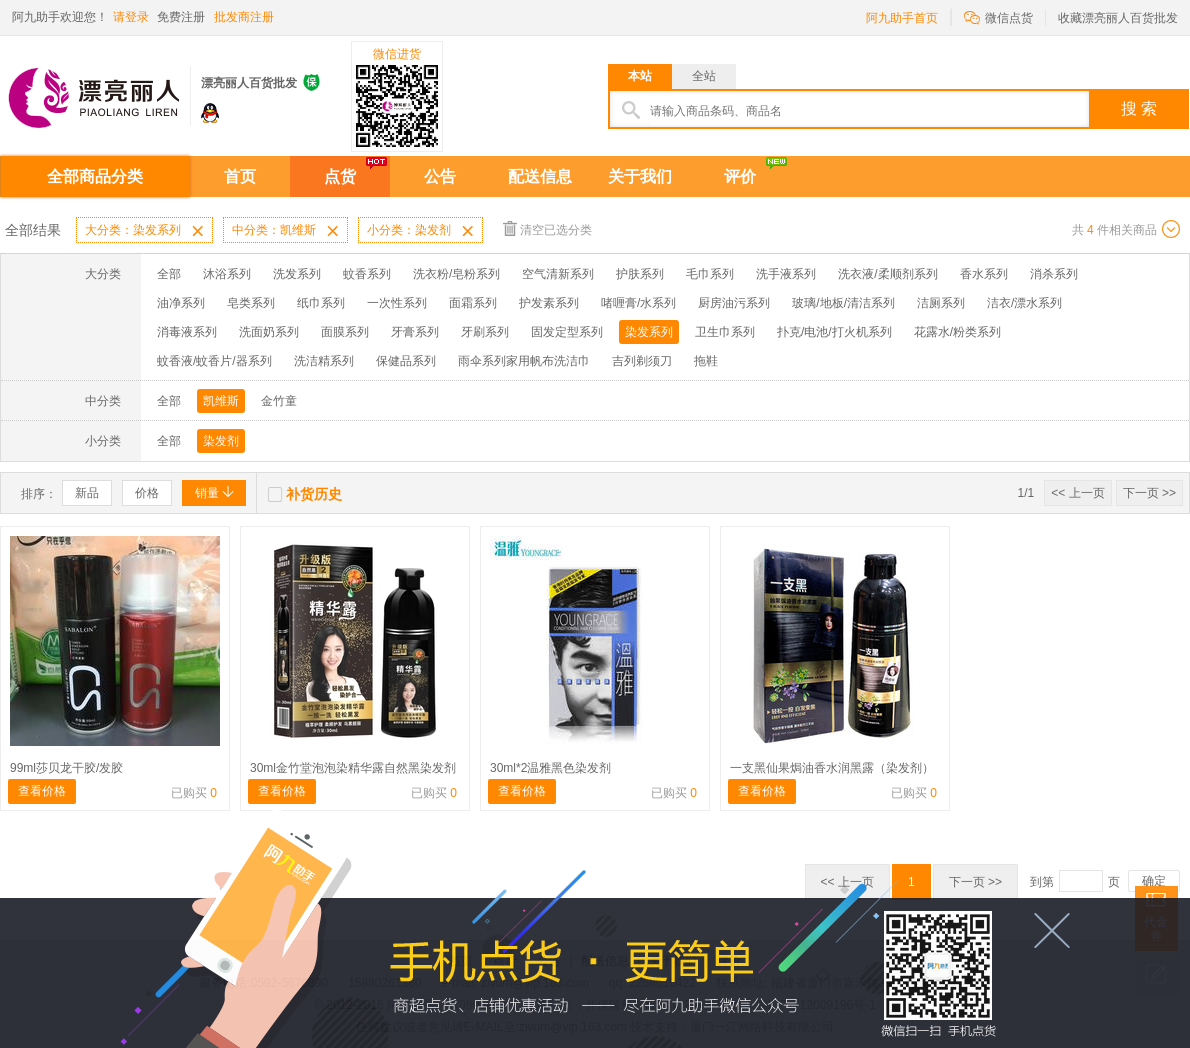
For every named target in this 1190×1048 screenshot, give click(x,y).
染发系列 (649, 332)
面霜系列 (473, 303)
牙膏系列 (415, 332)
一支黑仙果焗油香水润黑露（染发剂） (832, 768)
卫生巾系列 (725, 332)
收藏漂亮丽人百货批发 (1118, 18)
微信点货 (998, 16)
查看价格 (42, 791)
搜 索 (1139, 108)
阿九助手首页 (902, 18)
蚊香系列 (367, 274)
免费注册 (181, 17)
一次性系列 (397, 303)
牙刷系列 (485, 332)
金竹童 (279, 401)
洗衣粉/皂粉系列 (456, 274)
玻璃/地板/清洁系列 (843, 303)
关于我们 (640, 176)
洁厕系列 (941, 303)
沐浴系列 (227, 274)
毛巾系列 (710, 274)
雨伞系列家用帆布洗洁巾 (524, 361)
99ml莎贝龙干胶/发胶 (66, 768)
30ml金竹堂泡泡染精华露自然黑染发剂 (353, 768)
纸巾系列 (321, 303)
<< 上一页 (1077, 493)
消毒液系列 (187, 332)
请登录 (131, 17)
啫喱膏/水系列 (638, 303)
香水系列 (984, 274)
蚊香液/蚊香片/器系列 (214, 361)
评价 (740, 176)
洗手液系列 (786, 274)
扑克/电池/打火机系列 (834, 332)
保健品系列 (406, 361)
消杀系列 (1054, 274)
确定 (1154, 881)
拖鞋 (706, 361)
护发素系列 (549, 303)
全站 (704, 76)
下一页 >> (1149, 493)
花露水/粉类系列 (957, 332)
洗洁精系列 (324, 361)
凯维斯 (221, 401)
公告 (440, 176)
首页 (240, 176)
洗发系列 (297, 274)
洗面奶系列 (269, 332)
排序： (39, 494)
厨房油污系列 (734, 303)
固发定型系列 (567, 332)
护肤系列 (640, 274)
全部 (169, 274)
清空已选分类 (547, 228)
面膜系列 (345, 332)
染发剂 (221, 441)
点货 (340, 176)
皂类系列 (251, 303)
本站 (640, 76)
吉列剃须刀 (642, 361)
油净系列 (181, 303)
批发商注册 (244, 17)
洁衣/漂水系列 (1024, 303)
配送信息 (540, 176)
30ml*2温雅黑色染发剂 (550, 768)
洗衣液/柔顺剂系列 (887, 274)
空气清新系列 (558, 274)
